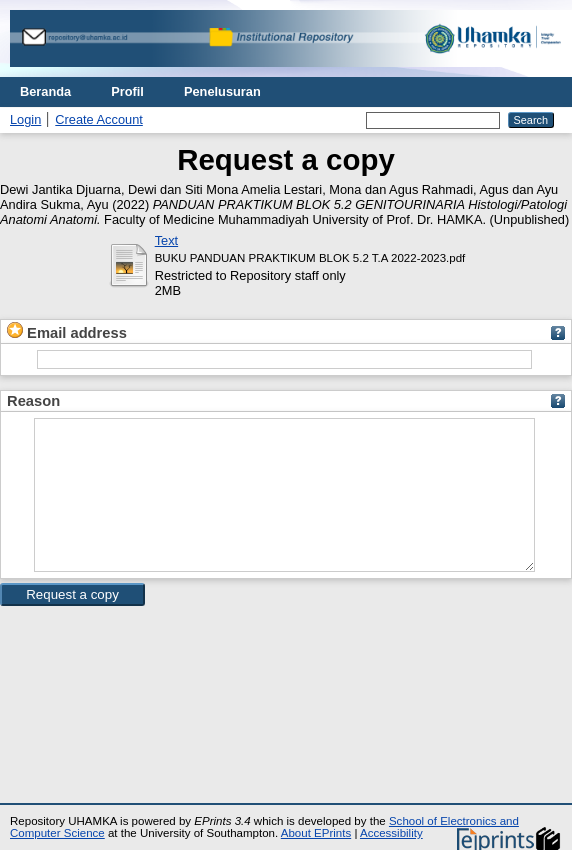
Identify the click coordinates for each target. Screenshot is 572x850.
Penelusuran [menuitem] (222, 91)
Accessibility (391, 833)
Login (25, 119)
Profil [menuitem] (127, 91)
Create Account (99, 119)
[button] (72, 624)
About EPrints (316, 833)
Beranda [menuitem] (45, 91)
